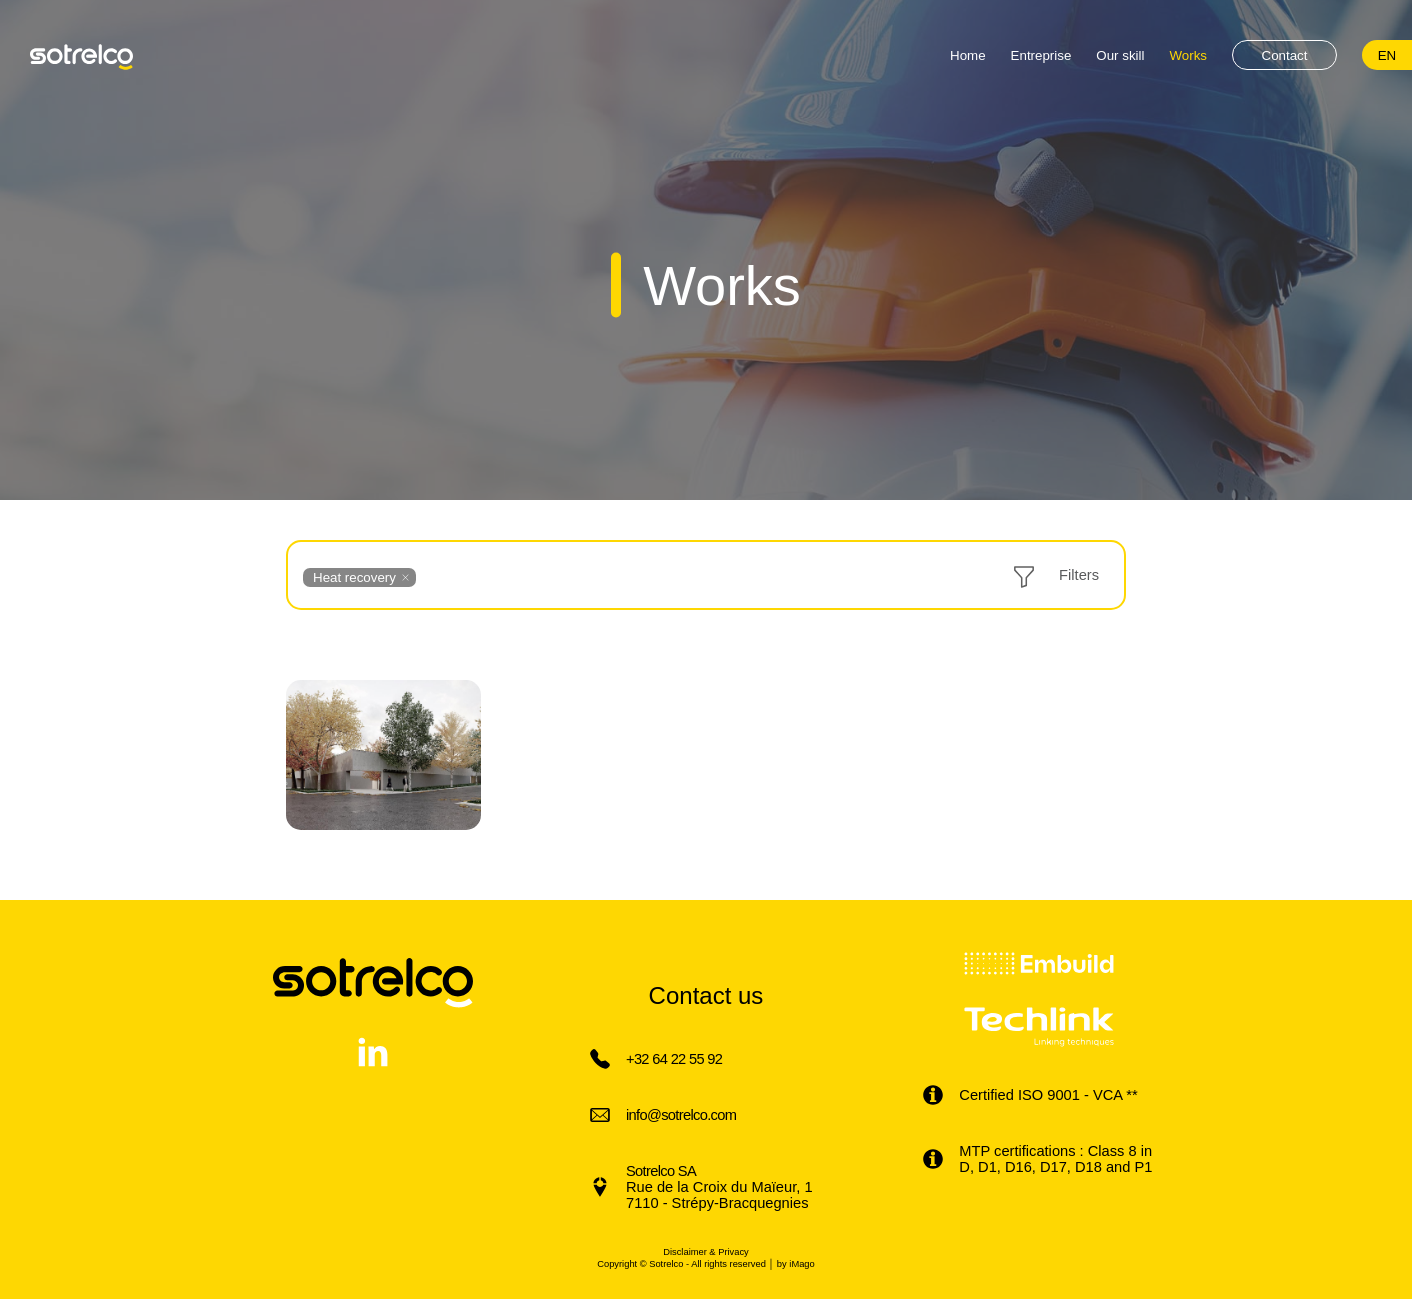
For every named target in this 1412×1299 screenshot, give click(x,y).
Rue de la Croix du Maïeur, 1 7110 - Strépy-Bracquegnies (719, 1187)
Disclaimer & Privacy (706, 1252)
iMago (801, 1264)
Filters (1079, 575)
